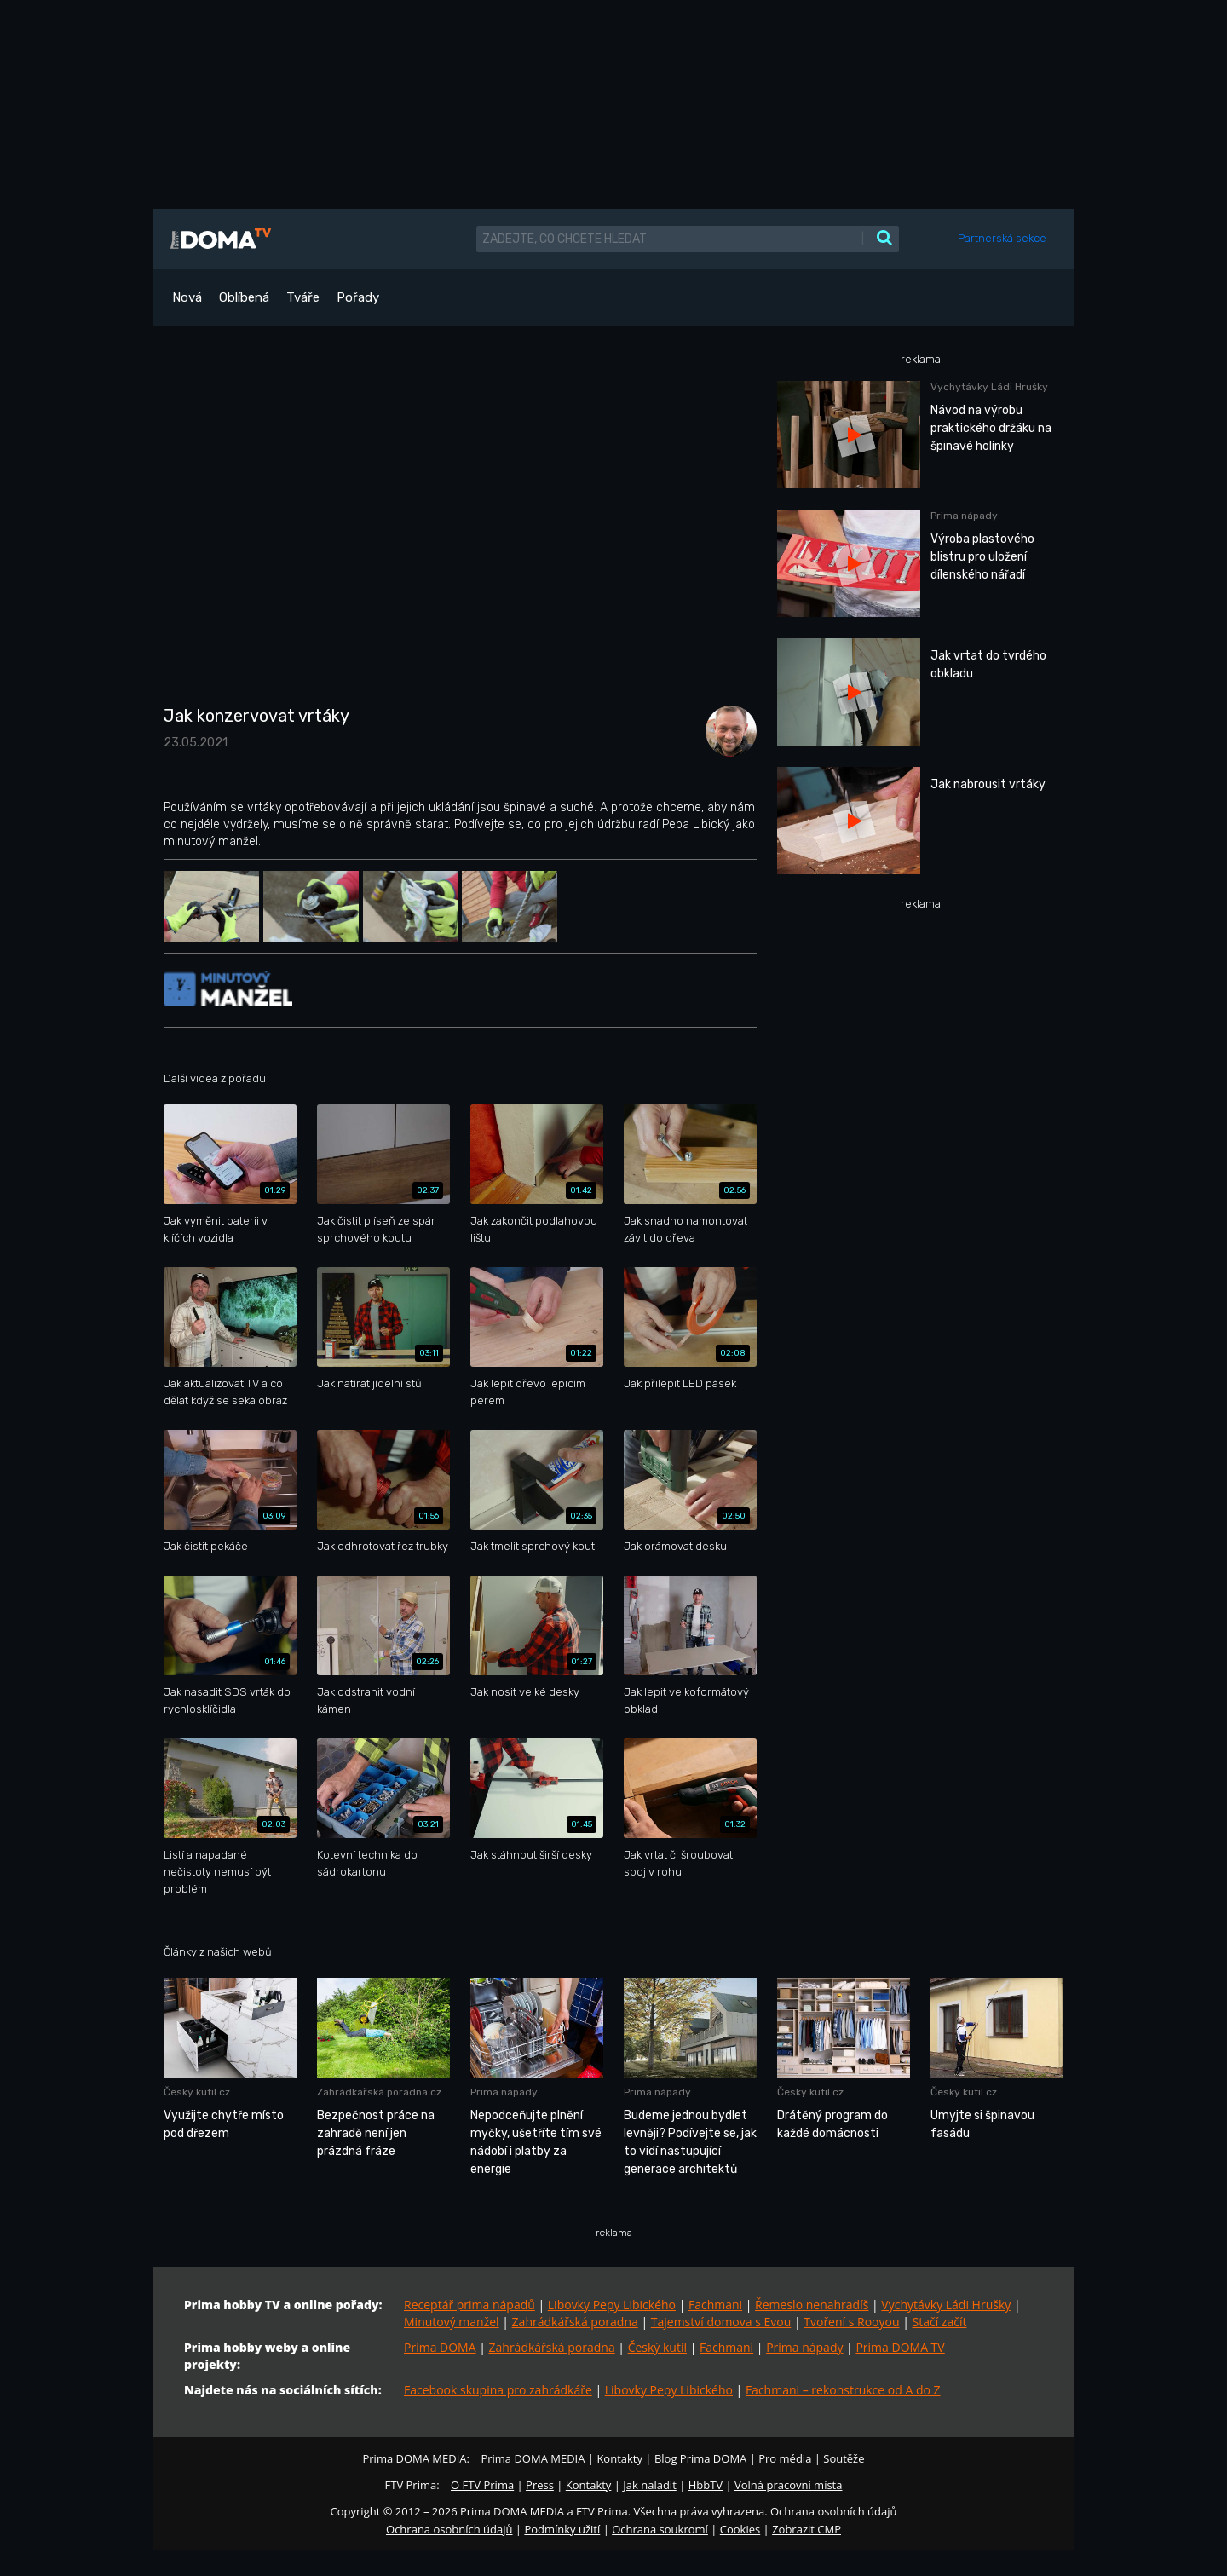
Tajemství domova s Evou (721, 2322)
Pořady (358, 297)
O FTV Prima (482, 2484)
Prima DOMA (440, 2347)
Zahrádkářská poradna (575, 2322)
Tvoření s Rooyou (851, 2322)
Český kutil (657, 2347)
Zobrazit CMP (806, 2529)
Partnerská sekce (1002, 238)
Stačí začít (940, 2322)
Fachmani (715, 2305)
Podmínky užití (562, 2529)
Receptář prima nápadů (469, 2305)
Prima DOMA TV (899, 2347)
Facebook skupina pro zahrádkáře (498, 2390)
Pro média (784, 2458)
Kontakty (619, 2458)
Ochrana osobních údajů (449, 2529)
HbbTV (705, 2484)
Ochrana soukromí (660, 2529)
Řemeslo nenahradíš (811, 2305)
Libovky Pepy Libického (612, 2305)
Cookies (740, 2529)
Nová (187, 297)
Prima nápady (804, 2347)
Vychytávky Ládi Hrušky (946, 2305)
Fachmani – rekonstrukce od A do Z (843, 2390)
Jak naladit (650, 2484)
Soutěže (843, 2458)
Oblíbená (244, 297)
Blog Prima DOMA (700, 2458)
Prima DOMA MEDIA (533, 2458)
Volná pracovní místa (788, 2484)
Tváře (303, 297)
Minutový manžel (451, 2322)
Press (540, 2484)
